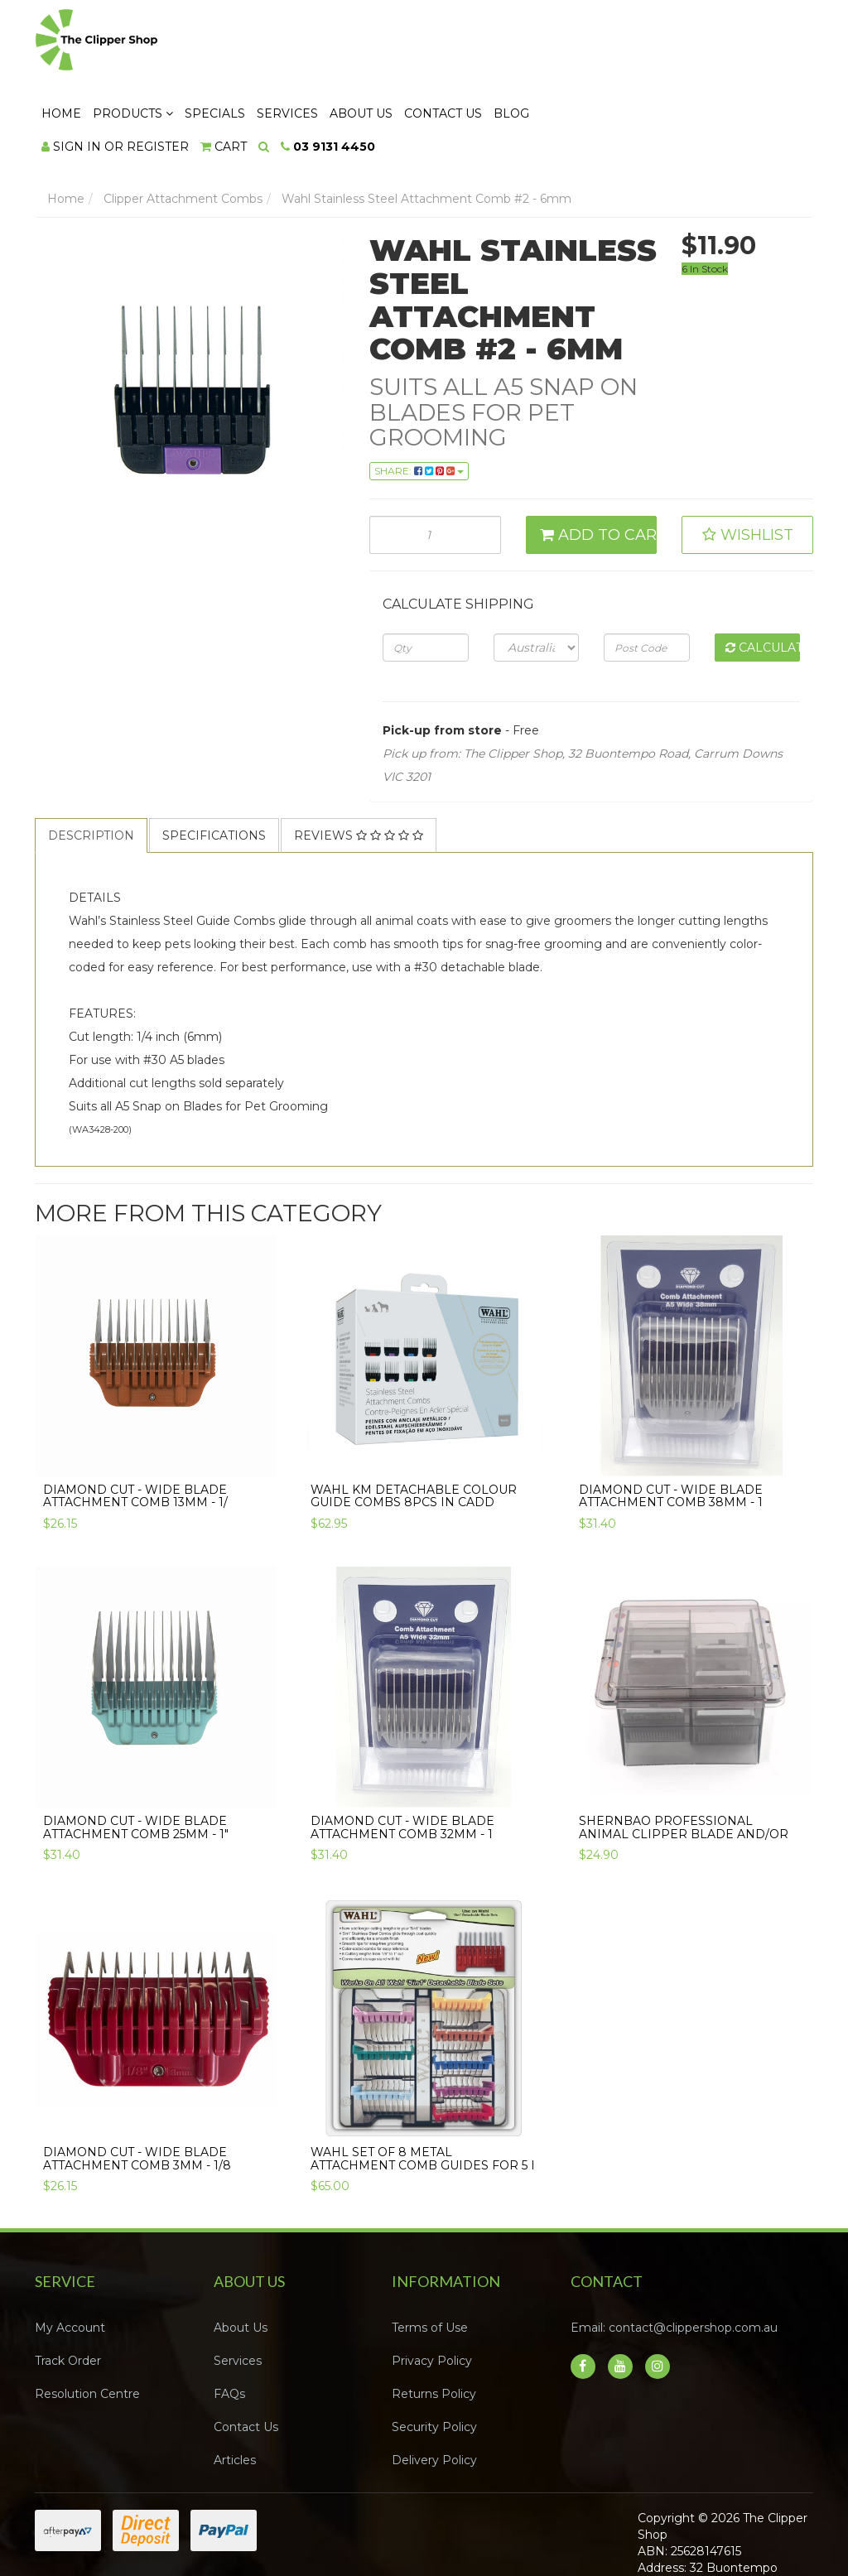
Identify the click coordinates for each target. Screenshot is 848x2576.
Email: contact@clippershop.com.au (674, 2256)
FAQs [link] (229, 2322)
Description (91, 763)
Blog (712, 42)
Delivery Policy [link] (434, 2388)
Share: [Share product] (419, 399)
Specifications (214, 763)
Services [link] (238, 2289)
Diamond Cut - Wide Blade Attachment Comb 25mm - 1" (136, 1755)
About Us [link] (240, 2256)
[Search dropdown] (465, 75)
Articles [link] (235, 2388)
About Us (562, 42)
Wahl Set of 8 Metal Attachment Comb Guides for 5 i (423, 2087)
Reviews (358, 763)
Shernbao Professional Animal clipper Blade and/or (683, 1755)
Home (262, 42)
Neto (759, 2544)
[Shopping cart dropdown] (425, 75)
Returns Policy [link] (434, 2322)
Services (488, 42)
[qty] (425, 575)
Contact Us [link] (246, 2355)
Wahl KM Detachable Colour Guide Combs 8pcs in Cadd (414, 1423)
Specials (416, 42)
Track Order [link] (68, 2289)
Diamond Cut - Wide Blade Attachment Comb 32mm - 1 (402, 1755)
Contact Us (644, 42)
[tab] (92, 763)
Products (334, 42)
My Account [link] (70, 2256)
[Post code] (646, 575)
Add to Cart (599, 464)
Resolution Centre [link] (87, 2322)
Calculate (762, 575)
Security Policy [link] (434, 2355)
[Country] (536, 575)
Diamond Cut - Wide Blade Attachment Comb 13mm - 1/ (135, 1423)
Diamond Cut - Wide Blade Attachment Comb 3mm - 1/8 (137, 2087)
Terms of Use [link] (430, 2256)
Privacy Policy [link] (432, 2289)
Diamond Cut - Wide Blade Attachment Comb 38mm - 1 (671, 1423)
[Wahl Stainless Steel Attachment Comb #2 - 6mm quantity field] (435, 464)
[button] (747, 464)
